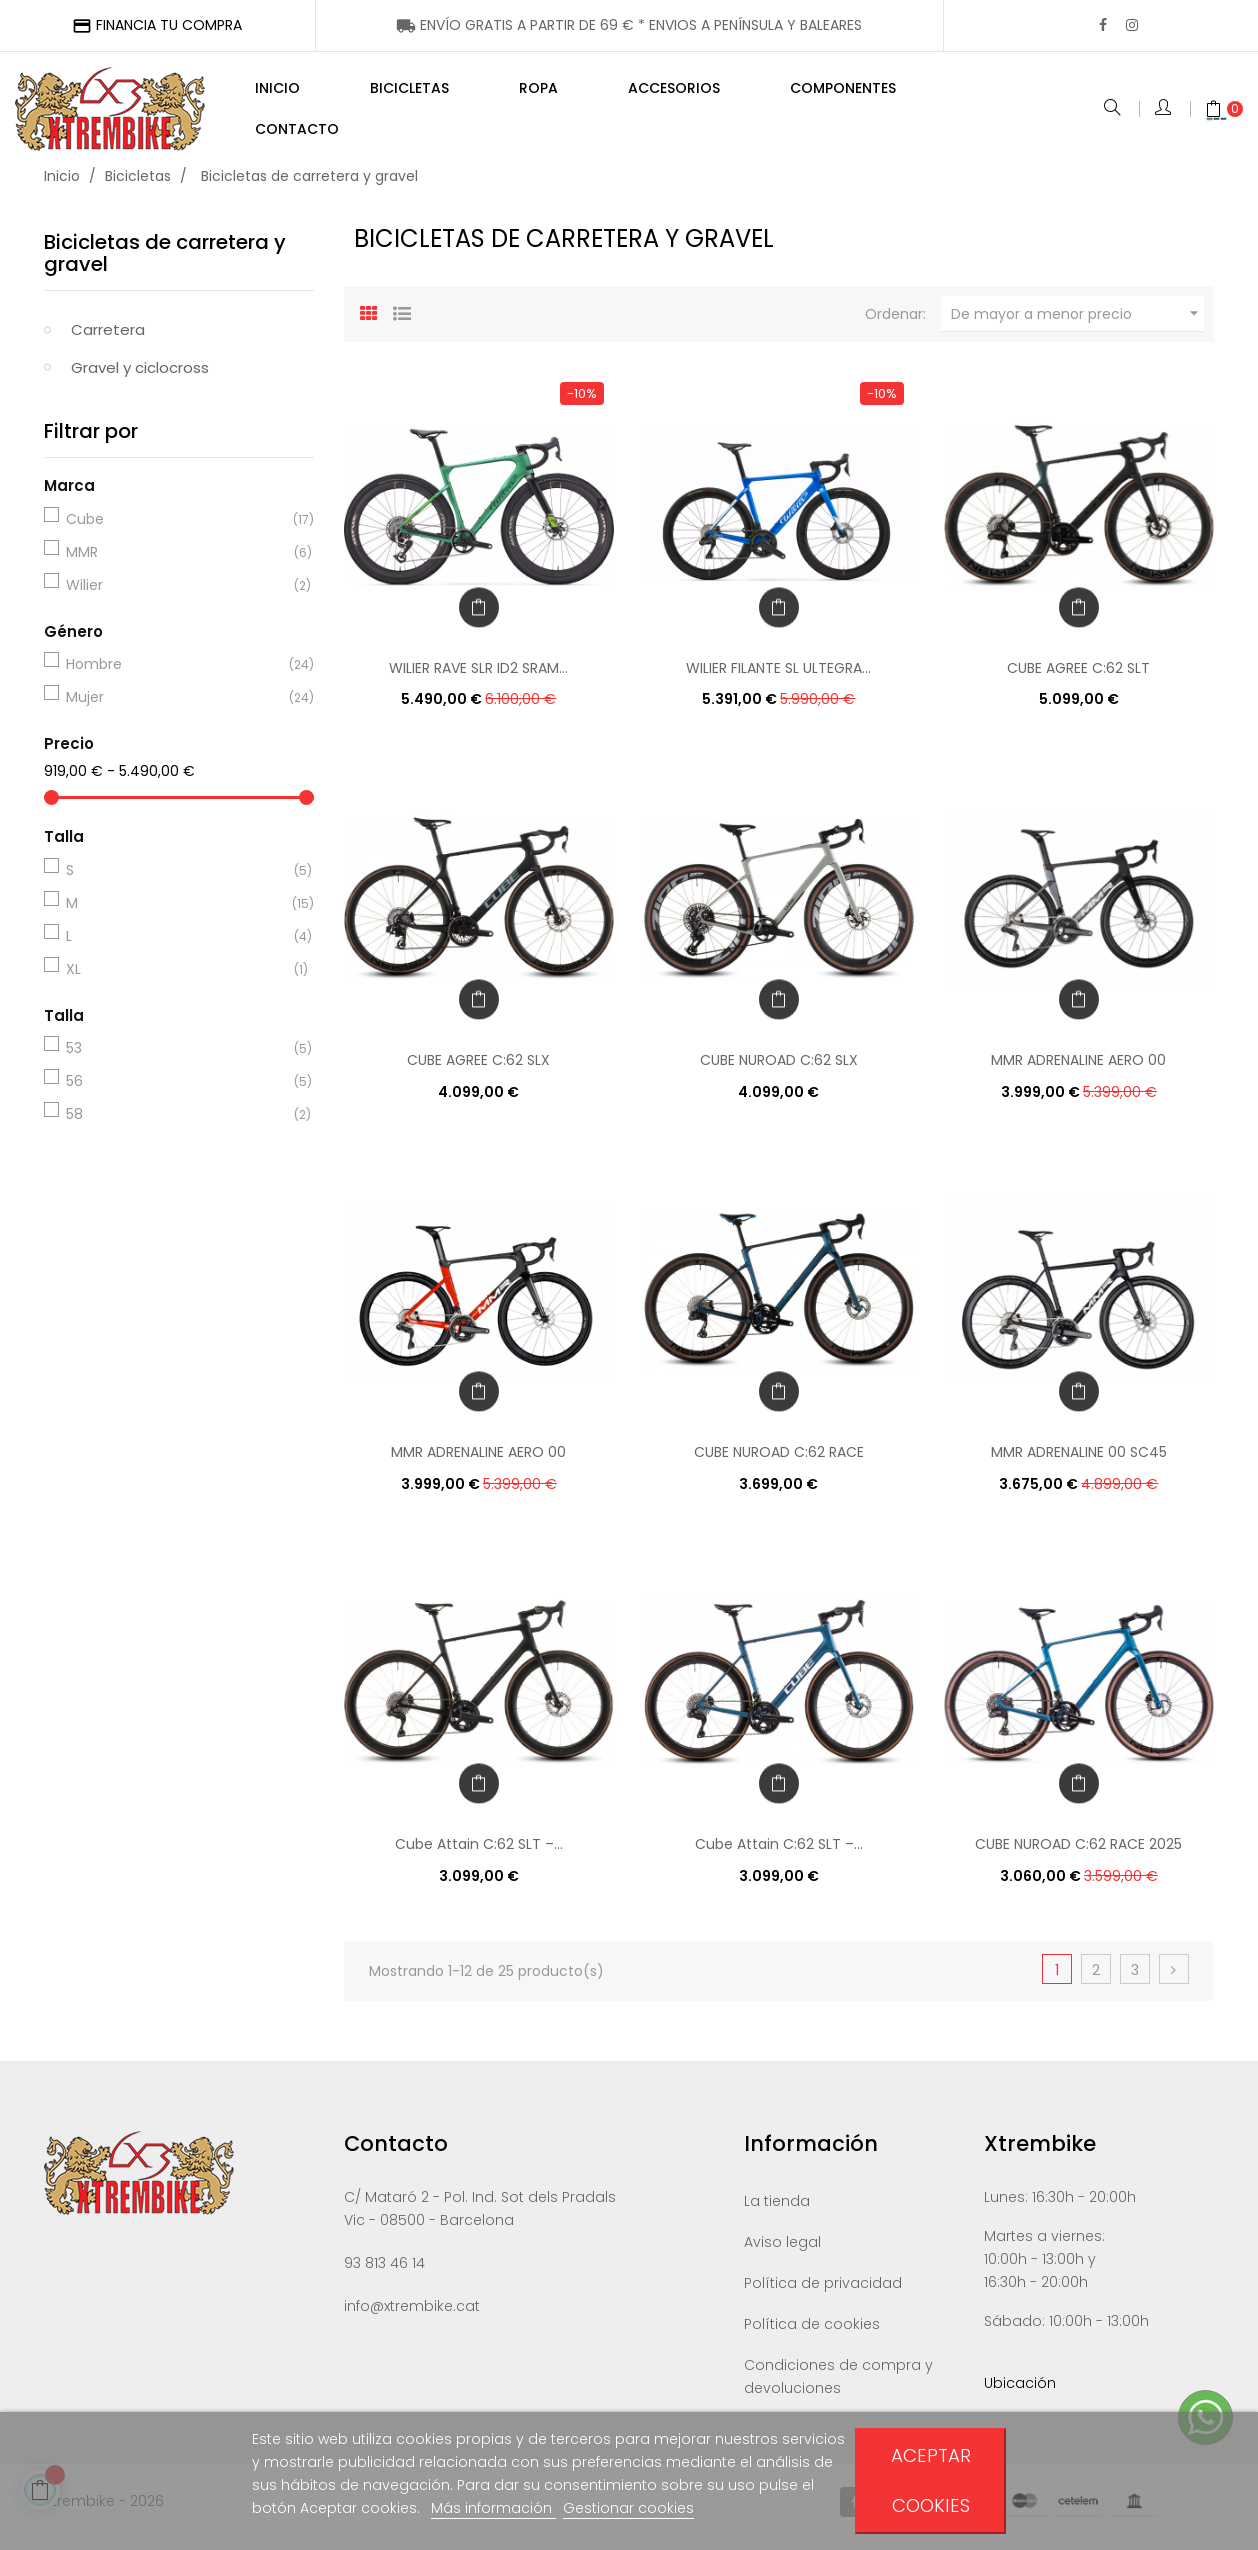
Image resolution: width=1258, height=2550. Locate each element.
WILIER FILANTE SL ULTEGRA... (778, 678)
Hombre (176, 674)
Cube (176, 529)
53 (176, 1058)
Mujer (176, 707)
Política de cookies (812, 2334)
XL (176, 979)
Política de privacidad (823, 2293)
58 (176, 1124)
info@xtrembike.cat (412, 2316)
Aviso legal (782, 2252)
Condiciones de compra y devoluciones (838, 2386)
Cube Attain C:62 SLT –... (479, 1854)
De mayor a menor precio (1077, 324)
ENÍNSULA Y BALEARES (629, 25)
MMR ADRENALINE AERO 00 (1078, 1070)
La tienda (777, 2211)
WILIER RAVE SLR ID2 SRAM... (478, 678)
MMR (176, 562)
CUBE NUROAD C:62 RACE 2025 (1078, 1854)
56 (176, 1091)
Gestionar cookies (628, 2508)
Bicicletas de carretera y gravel (165, 263)
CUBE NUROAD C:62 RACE (779, 1462)
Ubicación (1020, 2393)
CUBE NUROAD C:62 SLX (779, 1070)
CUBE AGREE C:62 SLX (478, 1070)
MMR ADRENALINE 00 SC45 (1079, 1462)
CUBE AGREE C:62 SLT (1078, 678)
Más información (493, 2508)
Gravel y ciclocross (140, 377)
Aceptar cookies (931, 2480)
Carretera (108, 339)
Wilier (176, 595)
